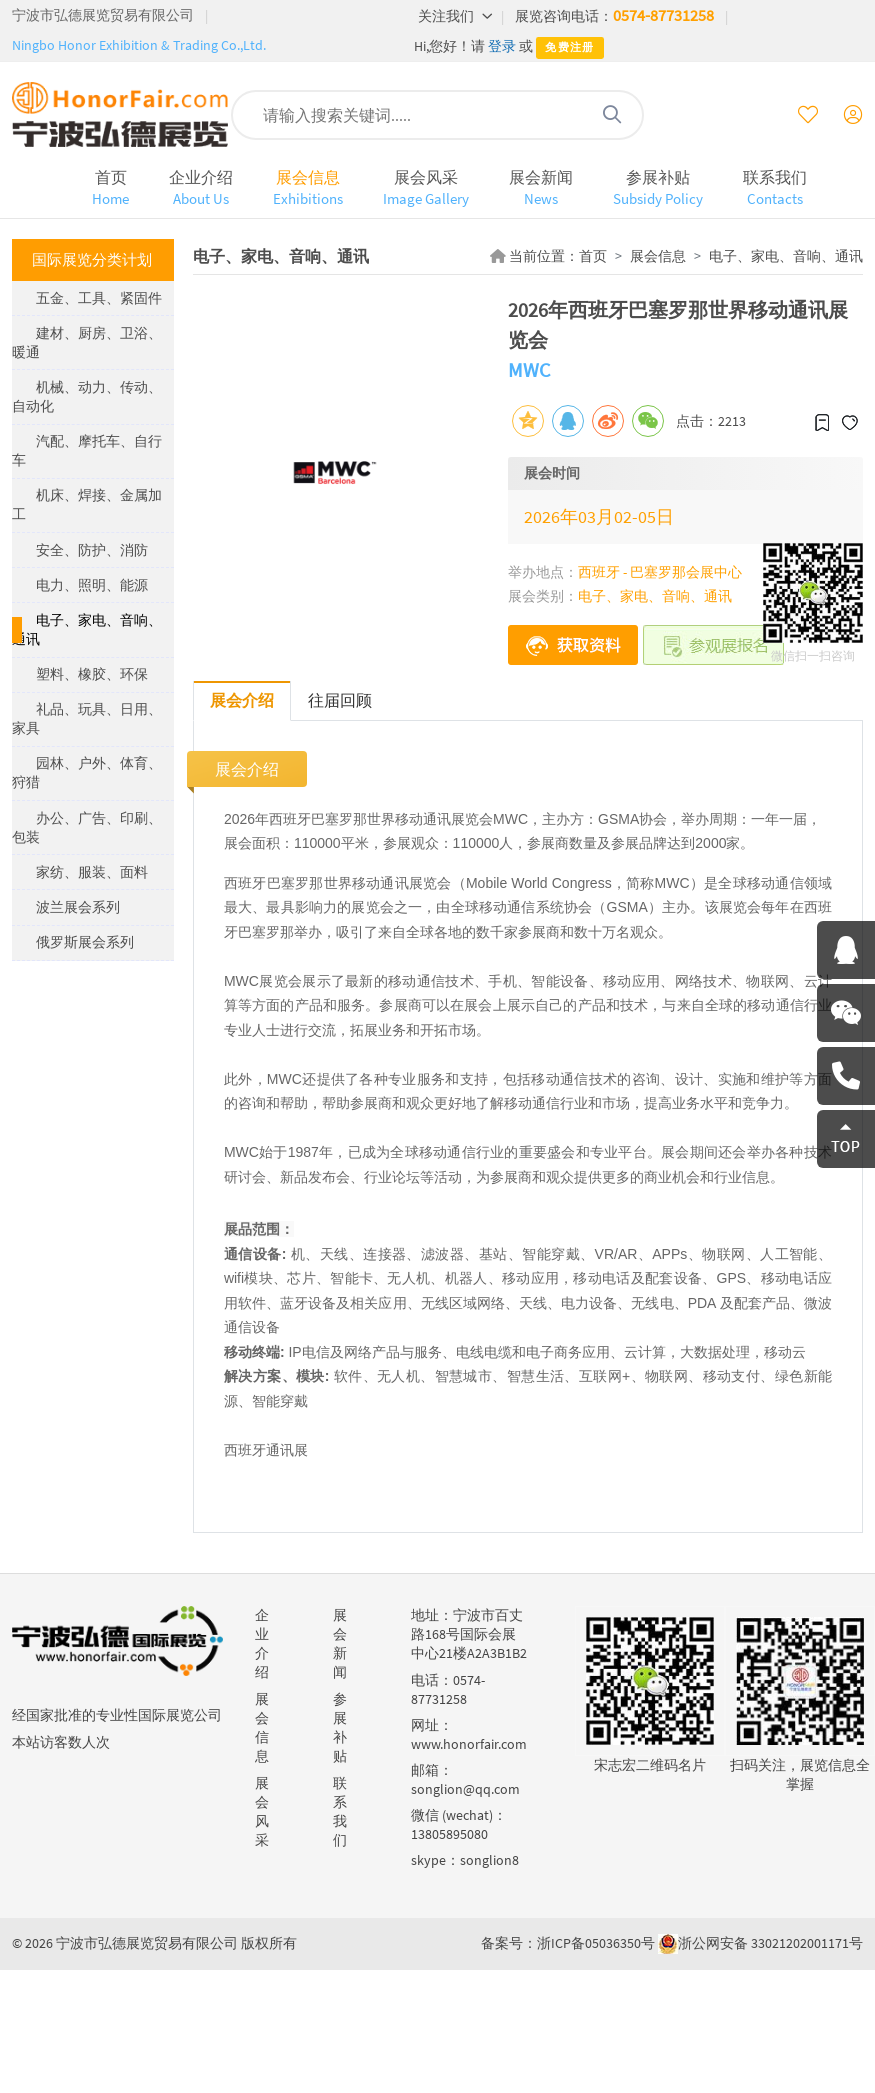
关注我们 (455, 16)
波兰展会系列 (78, 907)
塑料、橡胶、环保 (92, 674)
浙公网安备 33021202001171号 (770, 1943)
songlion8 (489, 1860)
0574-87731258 (663, 15)
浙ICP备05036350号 (596, 1943)
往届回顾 (340, 700)
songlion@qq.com (465, 1789)
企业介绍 (201, 187)
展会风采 (426, 187)
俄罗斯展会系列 (85, 942)
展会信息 (308, 187)
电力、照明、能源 (92, 585)
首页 (110, 187)
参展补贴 (658, 187)
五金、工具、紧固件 (99, 298)
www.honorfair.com (469, 1744)
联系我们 (775, 187)
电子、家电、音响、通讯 (786, 256)
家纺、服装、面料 (92, 872)
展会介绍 (242, 700)
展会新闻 (541, 187)
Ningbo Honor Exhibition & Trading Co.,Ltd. (139, 45)
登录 (502, 46)
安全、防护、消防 (92, 550)
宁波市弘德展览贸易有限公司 (103, 15)
